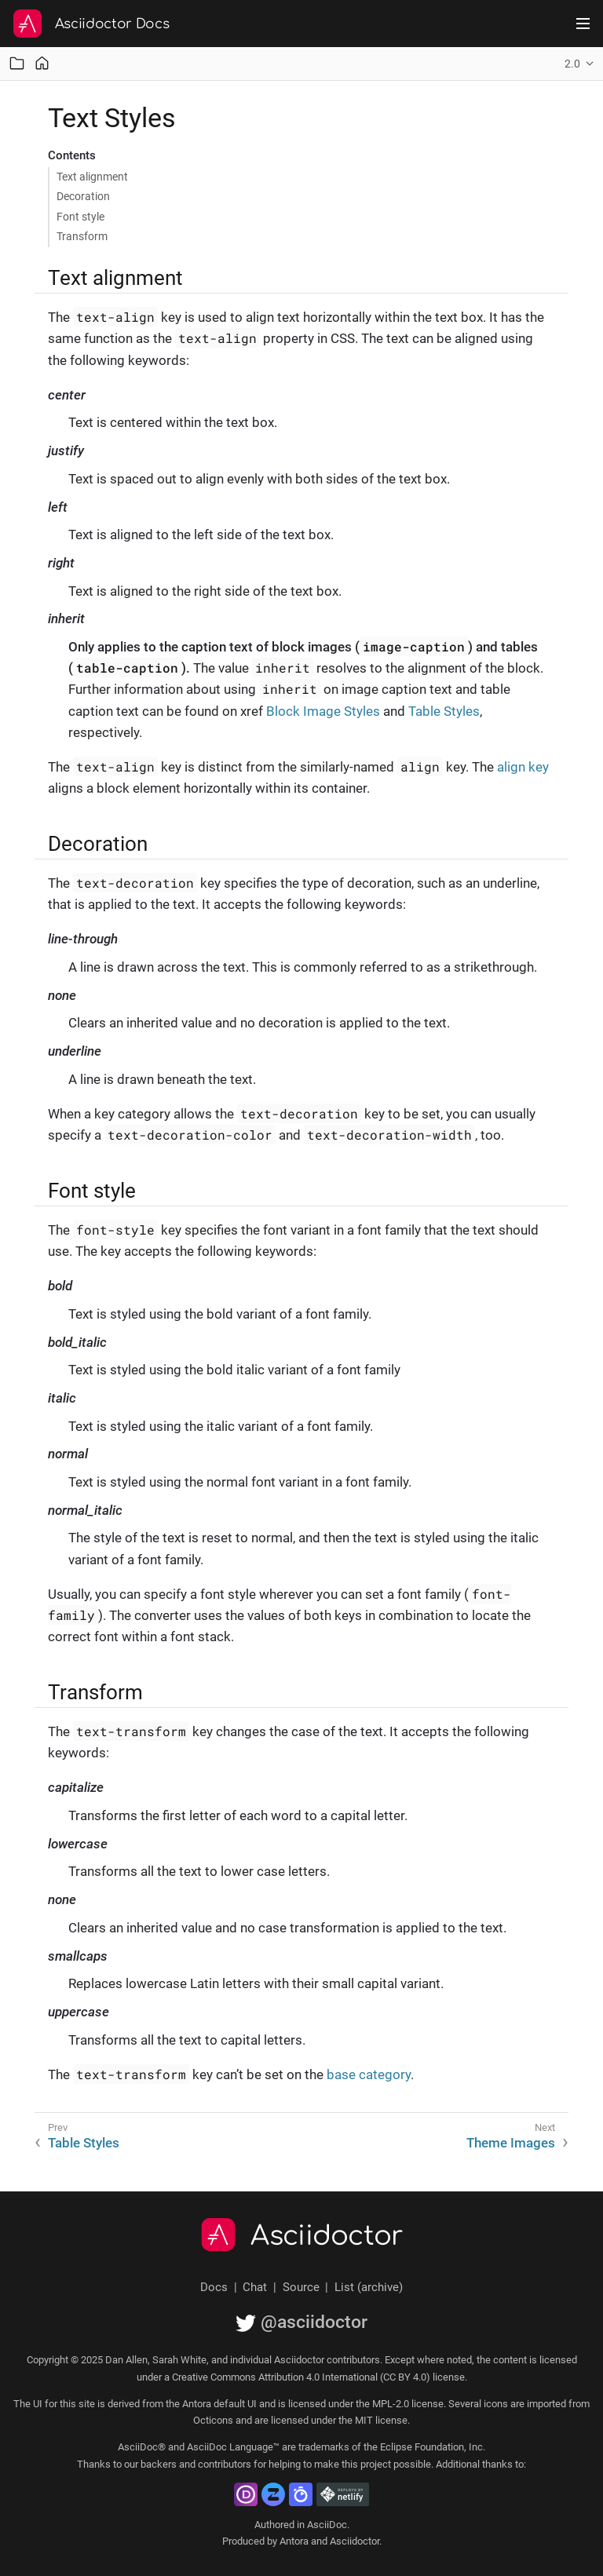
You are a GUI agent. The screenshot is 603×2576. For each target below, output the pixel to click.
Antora (294, 2541)
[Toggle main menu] (583, 23)
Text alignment (92, 176)
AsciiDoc (327, 2524)
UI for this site (64, 2404)
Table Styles (444, 711)
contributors (224, 2464)
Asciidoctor (327, 2236)
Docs (214, 2287)
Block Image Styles (323, 711)
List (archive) (368, 2287)
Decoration (83, 196)
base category (369, 2074)
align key (523, 767)
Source (301, 2287)
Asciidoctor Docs (112, 24)
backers (159, 2464)
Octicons (213, 2420)
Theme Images (510, 2143)
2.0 (572, 63)
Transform (82, 236)
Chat (255, 2287)
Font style (80, 216)
